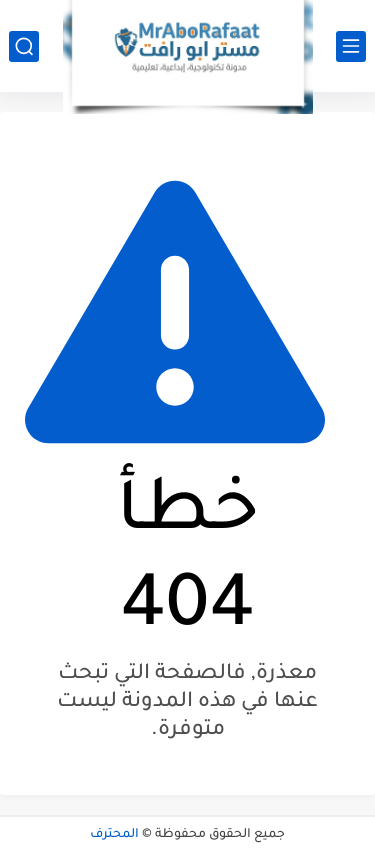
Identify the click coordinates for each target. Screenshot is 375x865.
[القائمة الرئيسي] (351, 46)
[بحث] (24, 46)
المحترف (114, 835)
